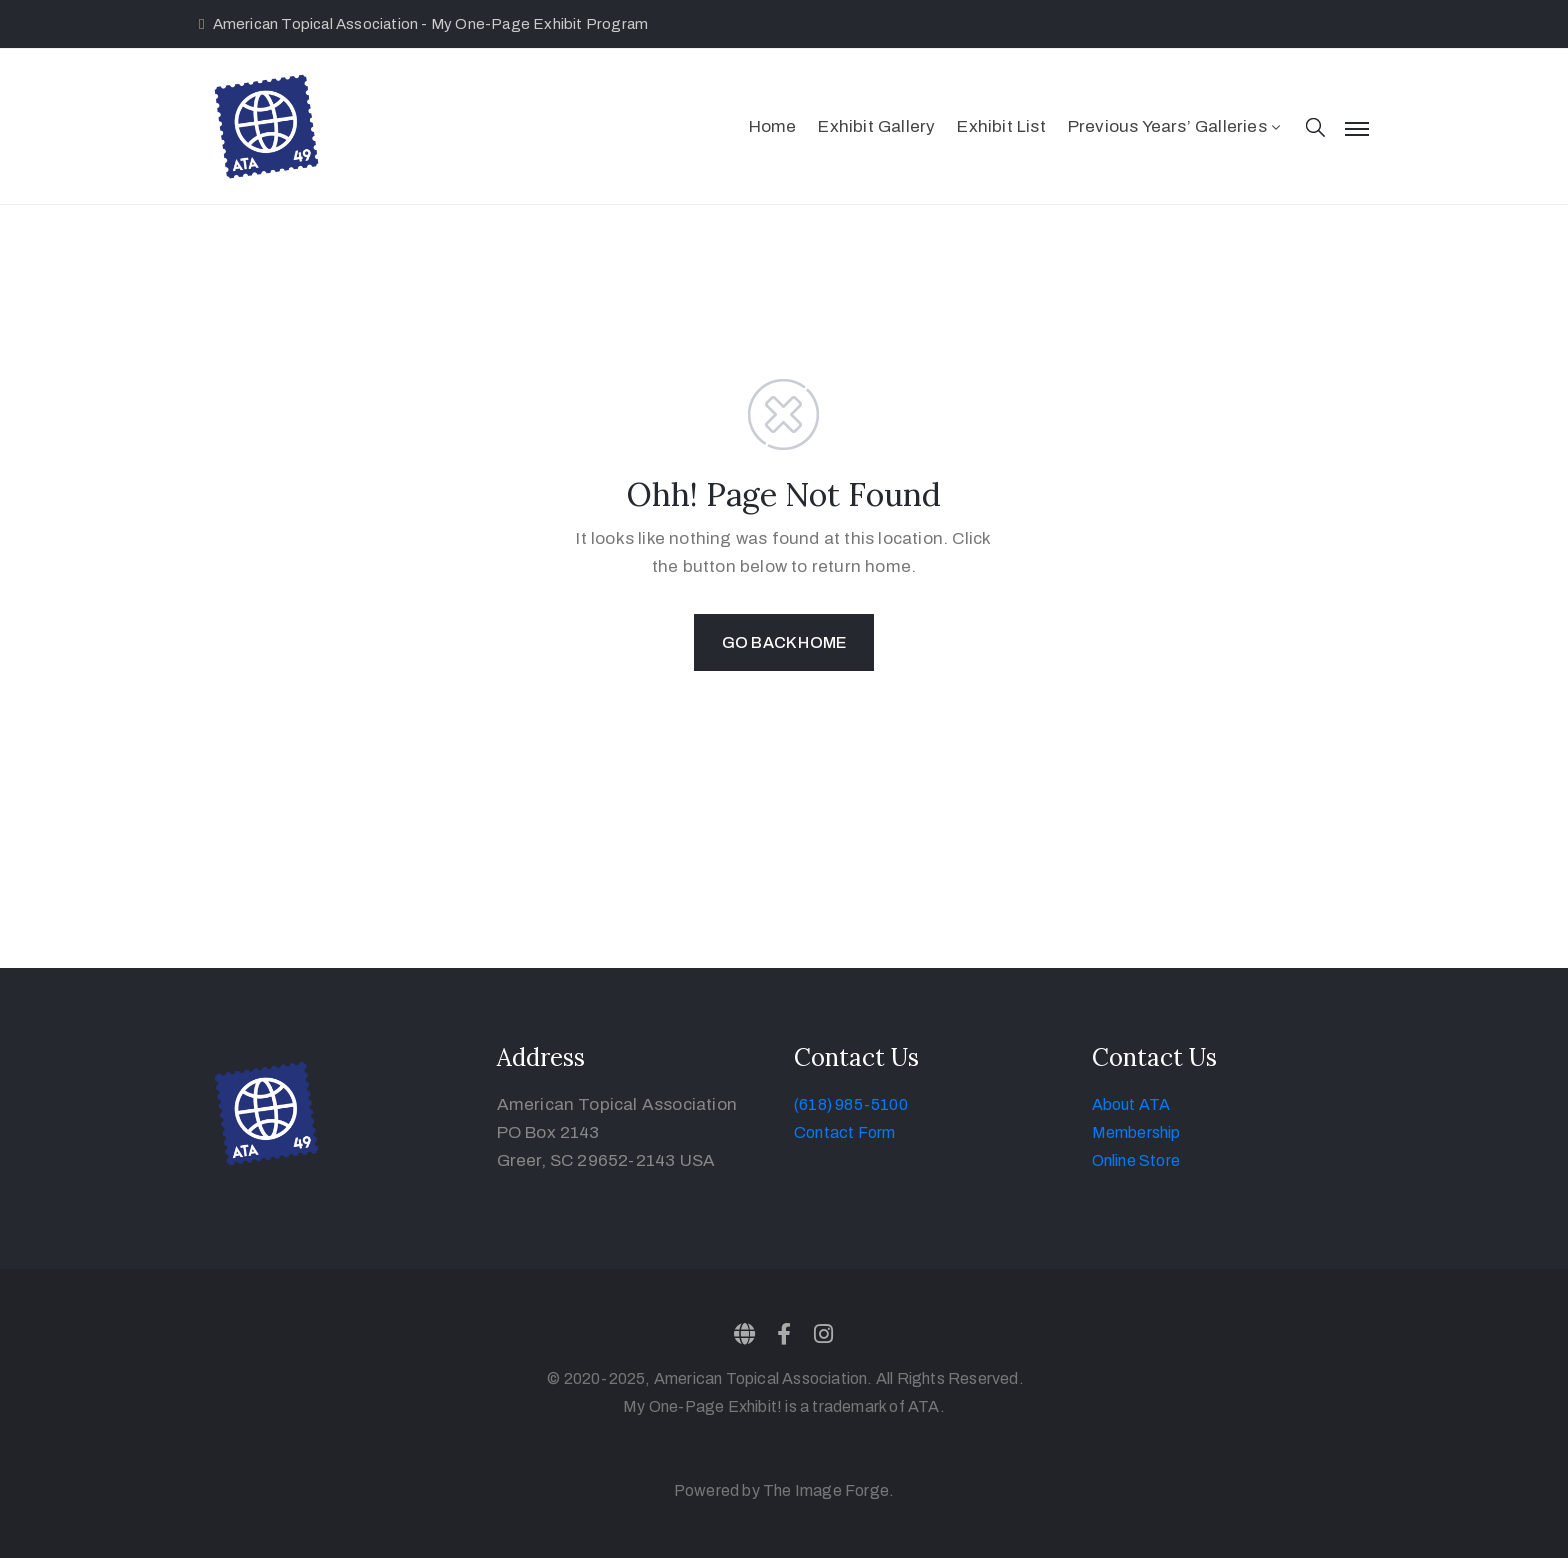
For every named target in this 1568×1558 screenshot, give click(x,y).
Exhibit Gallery (876, 126)
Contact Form (844, 1132)
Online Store (1136, 1160)
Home (773, 126)
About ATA (1131, 1104)
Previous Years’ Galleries (1176, 126)
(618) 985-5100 (851, 1104)
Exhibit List (1001, 126)
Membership (1136, 1132)
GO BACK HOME (784, 642)
